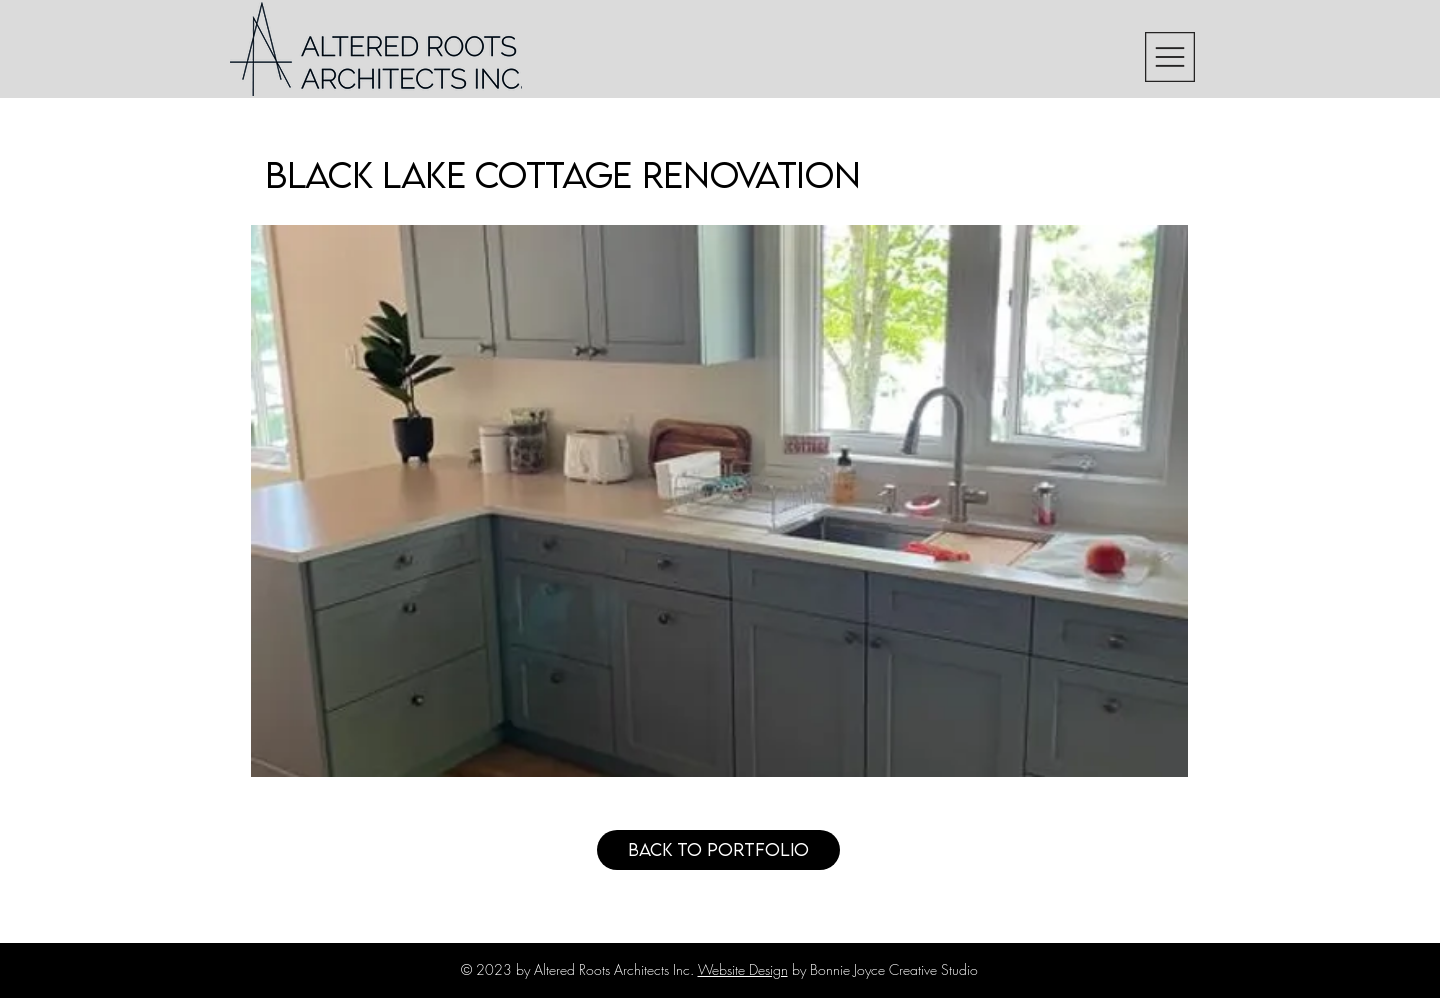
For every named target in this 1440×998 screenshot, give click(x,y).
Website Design (743, 969)
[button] (1170, 57)
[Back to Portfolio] (718, 850)
